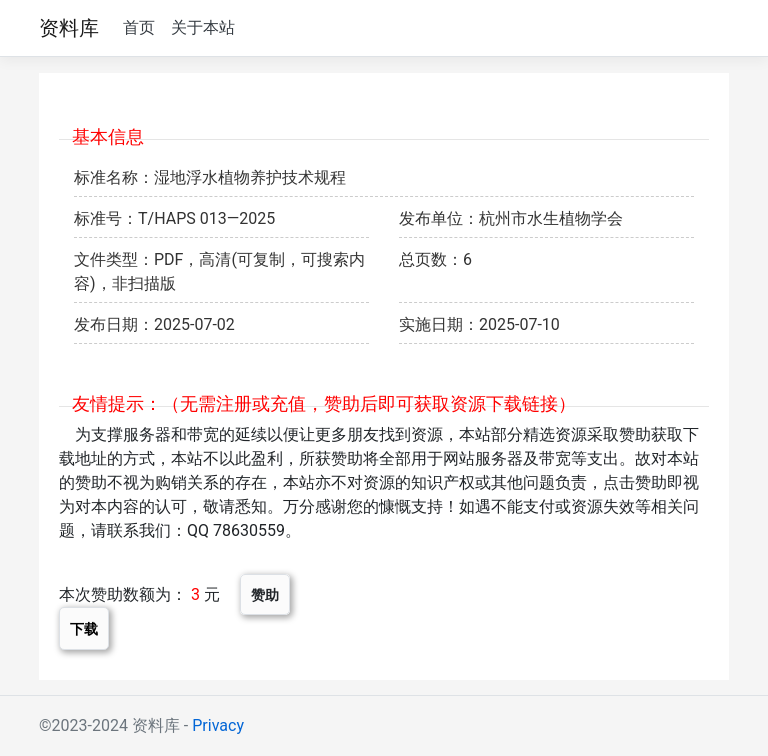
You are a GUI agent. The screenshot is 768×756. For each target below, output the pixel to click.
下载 (84, 628)
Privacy (218, 725)
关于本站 (203, 27)
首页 (139, 27)
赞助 (265, 594)
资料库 (69, 28)
